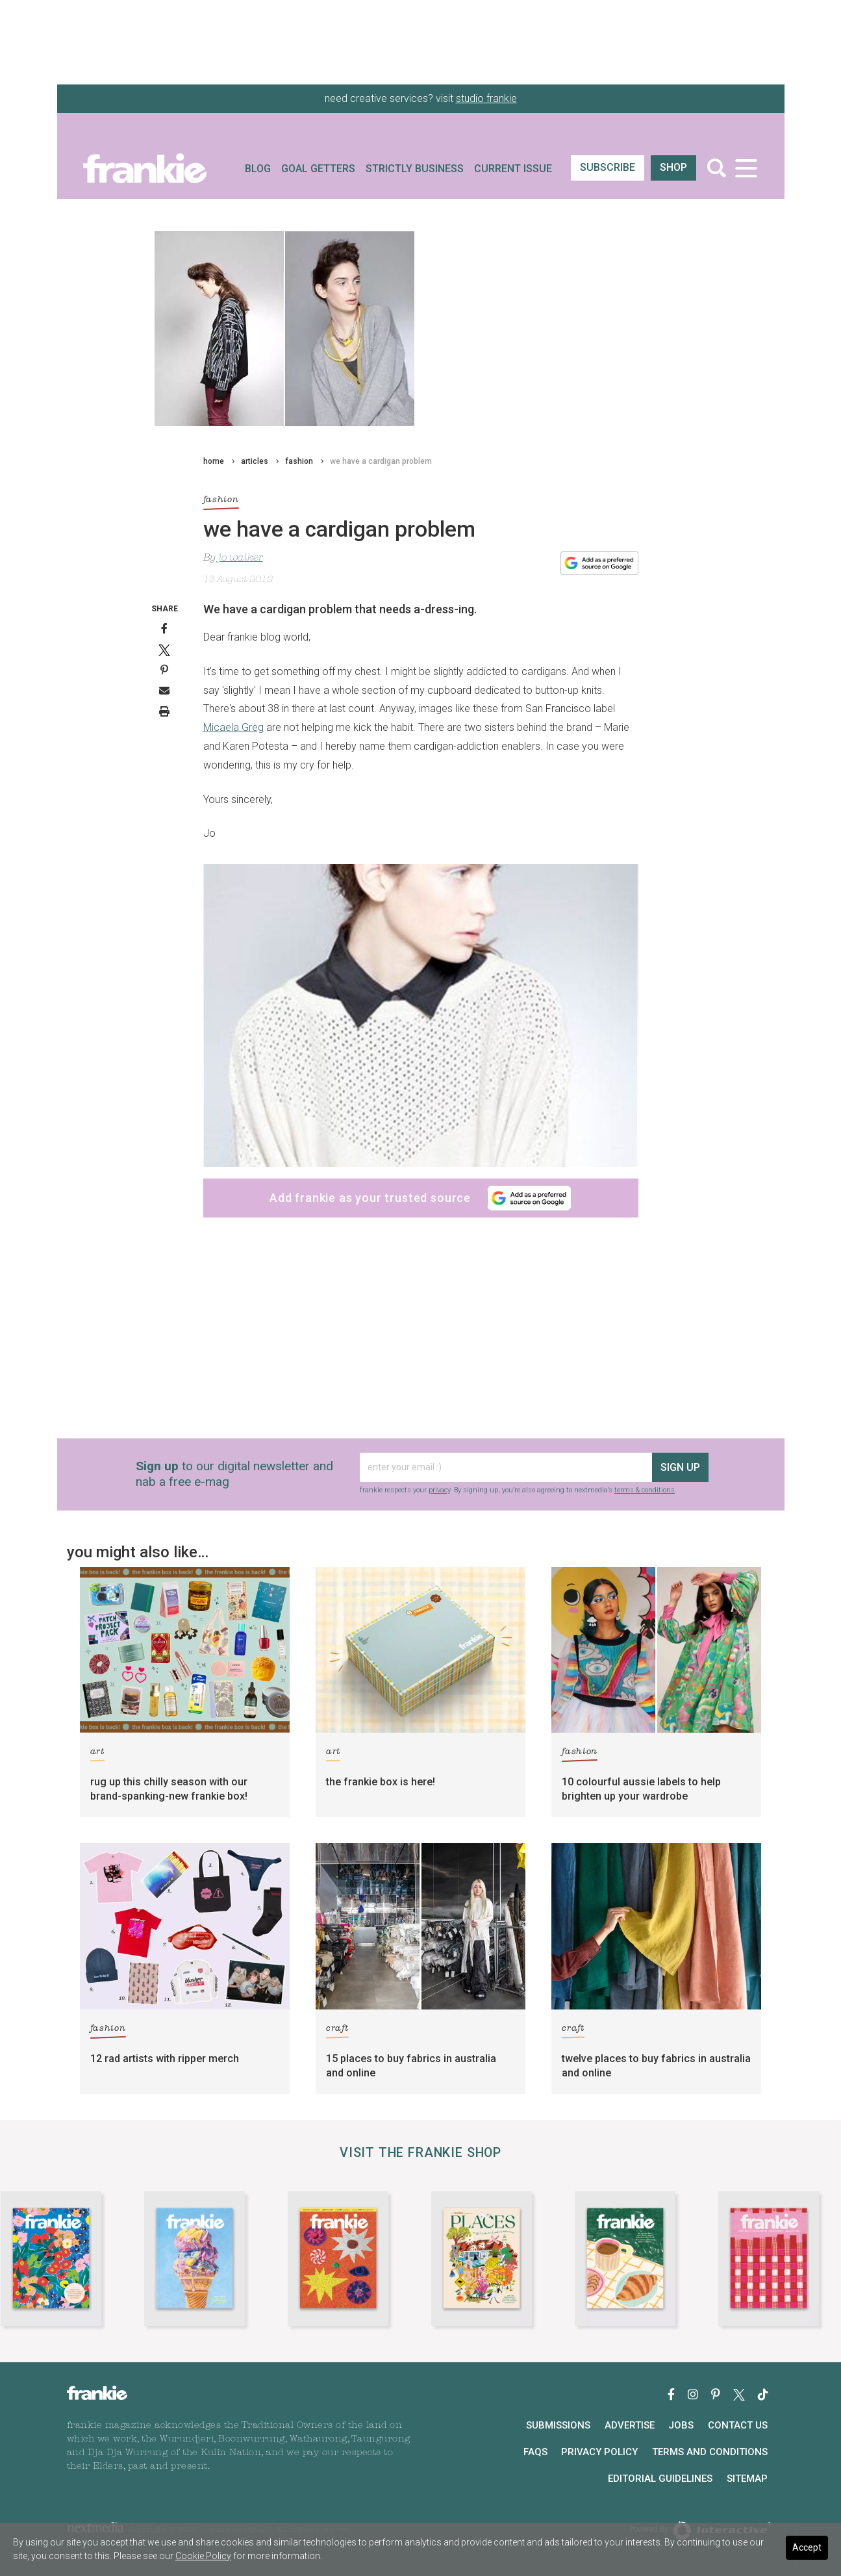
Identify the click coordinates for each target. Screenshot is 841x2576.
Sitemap (747, 2478)
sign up (680, 1467)
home (213, 461)
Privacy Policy (599, 2452)
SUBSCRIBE (607, 167)
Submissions (558, 2425)
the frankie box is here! (380, 1782)
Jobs (681, 2425)
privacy (439, 1490)
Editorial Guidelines (660, 2478)
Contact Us (738, 2425)
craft (337, 2030)
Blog (258, 168)
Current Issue (513, 168)
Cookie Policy (203, 2556)
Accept (807, 2547)
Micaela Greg (233, 727)
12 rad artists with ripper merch (164, 2058)
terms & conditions (644, 1490)
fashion (299, 461)
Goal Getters (318, 168)
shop (673, 167)
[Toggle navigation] (746, 168)
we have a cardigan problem (381, 461)
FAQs (535, 2452)
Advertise (630, 2425)
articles (254, 461)
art (97, 1754)
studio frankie (486, 98)
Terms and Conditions (710, 2452)
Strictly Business (415, 168)
